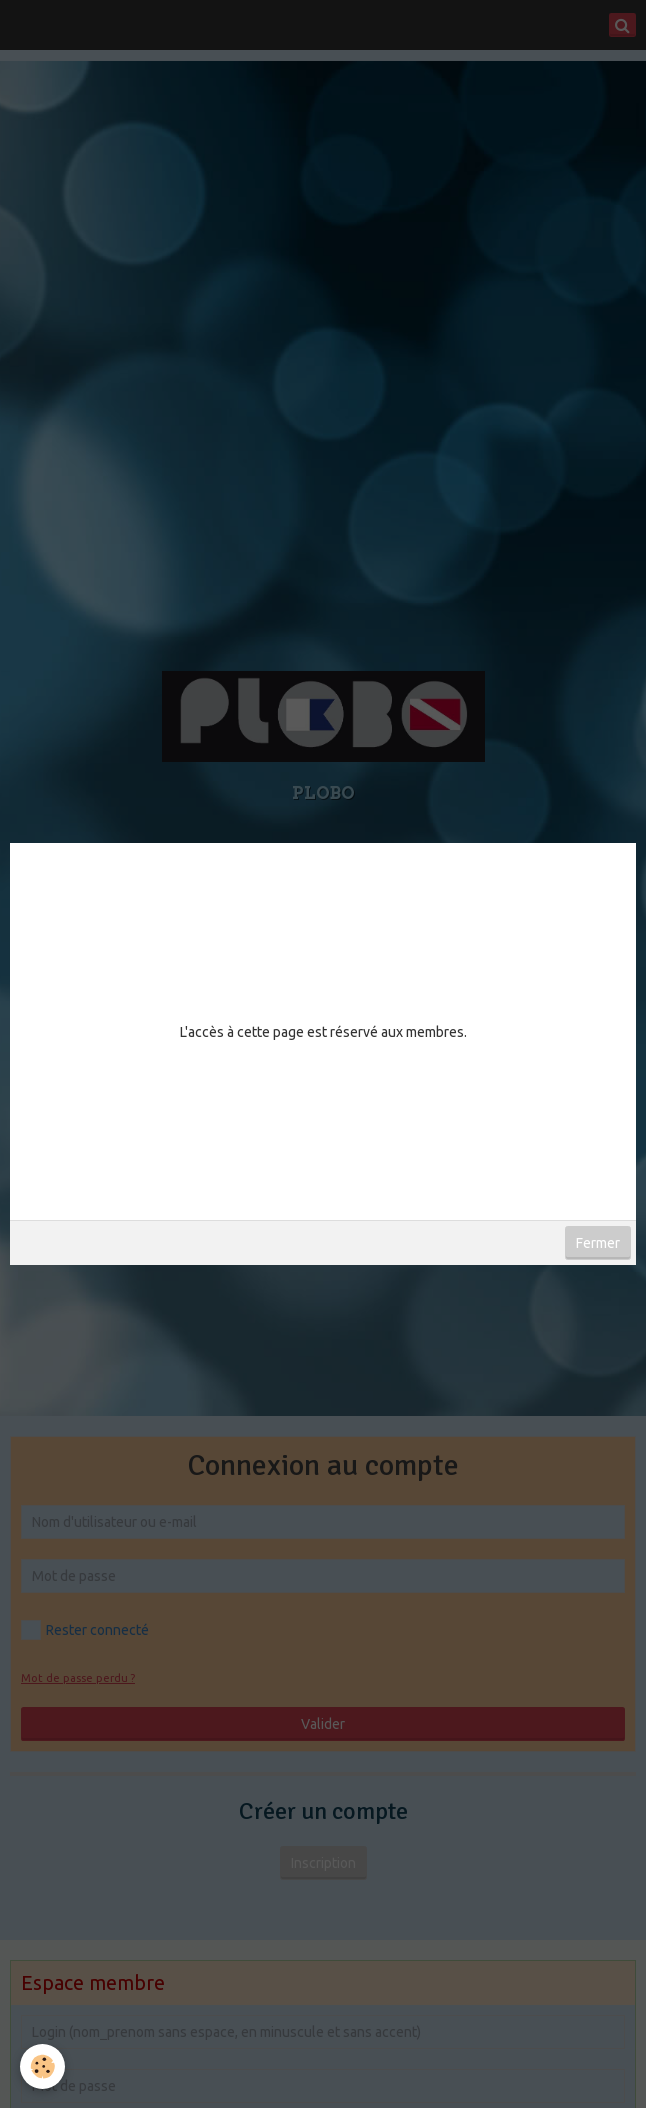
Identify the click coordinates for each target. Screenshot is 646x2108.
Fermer (598, 1243)
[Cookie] (42, 2066)
